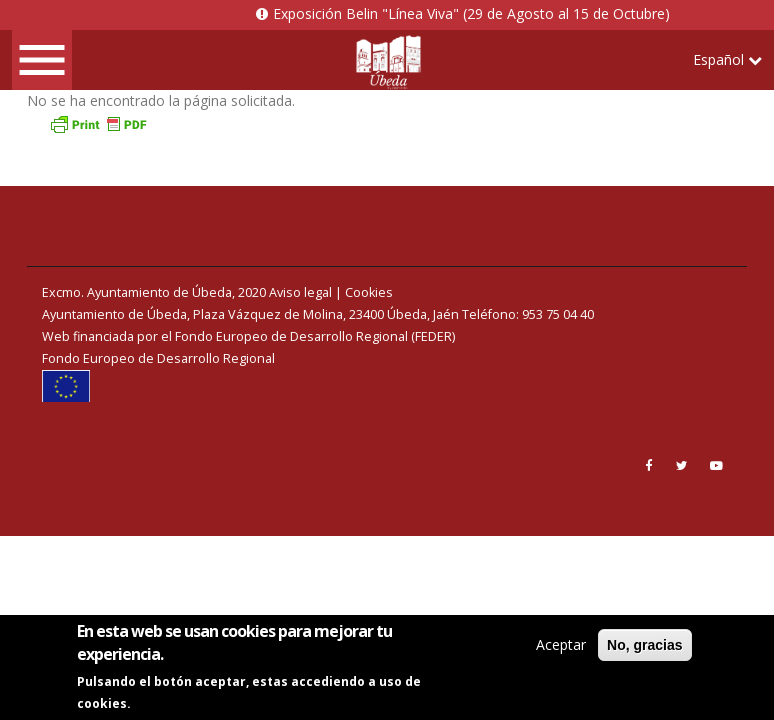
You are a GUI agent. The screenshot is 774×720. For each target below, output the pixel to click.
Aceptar (561, 646)
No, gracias (644, 647)
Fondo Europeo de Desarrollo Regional (158, 358)
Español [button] (727, 59)
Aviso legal (300, 292)
